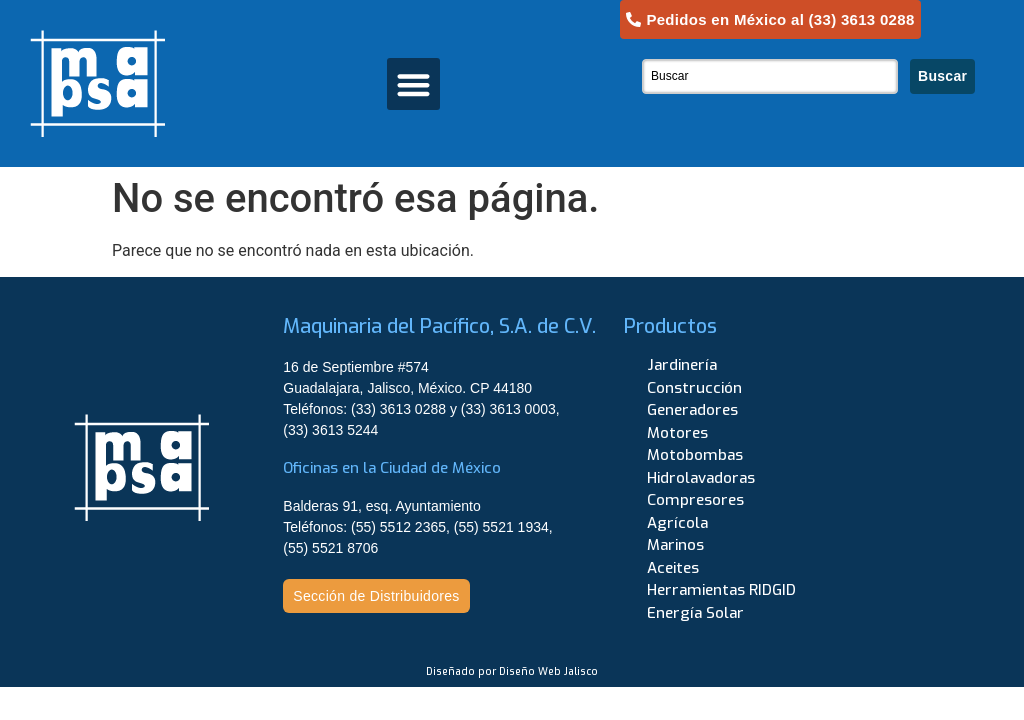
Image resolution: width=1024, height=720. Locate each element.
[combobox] (770, 76)
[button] (413, 84)
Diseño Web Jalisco (548, 671)
